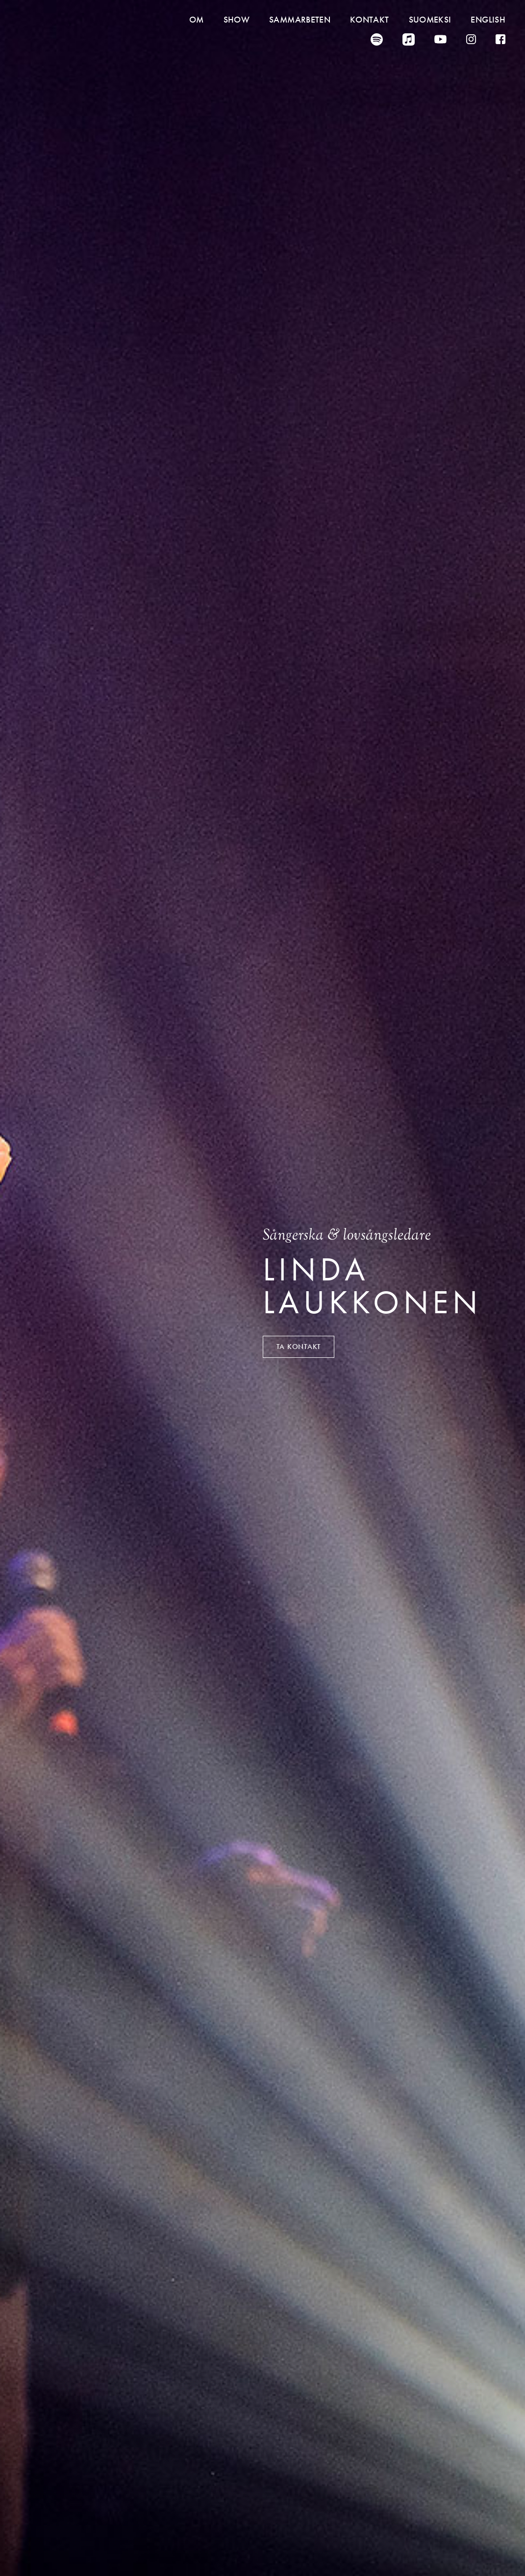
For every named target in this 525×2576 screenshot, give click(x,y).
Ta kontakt (298, 1346)
